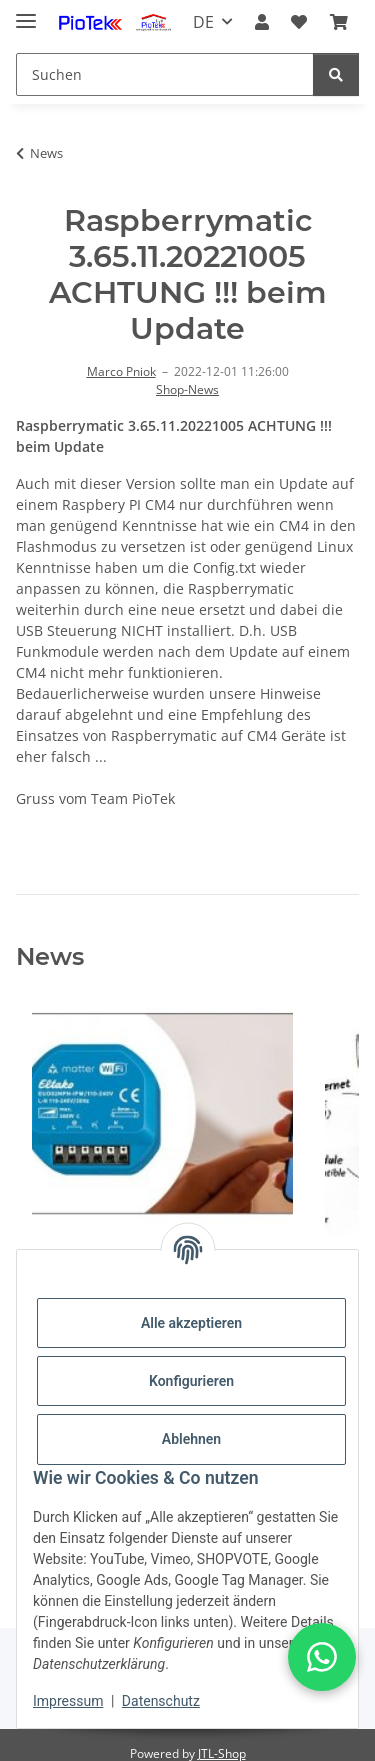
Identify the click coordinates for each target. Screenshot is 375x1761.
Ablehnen (191, 1439)
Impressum (68, 1701)
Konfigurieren (191, 1381)
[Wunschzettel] (299, 22)
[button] (262, 22)
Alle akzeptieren (191, 1323)
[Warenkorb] (339, 22)
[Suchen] (165, 74)
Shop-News (187, 389)
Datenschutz (161, 1701)
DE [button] (203, 22)
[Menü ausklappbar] (26, 12)
